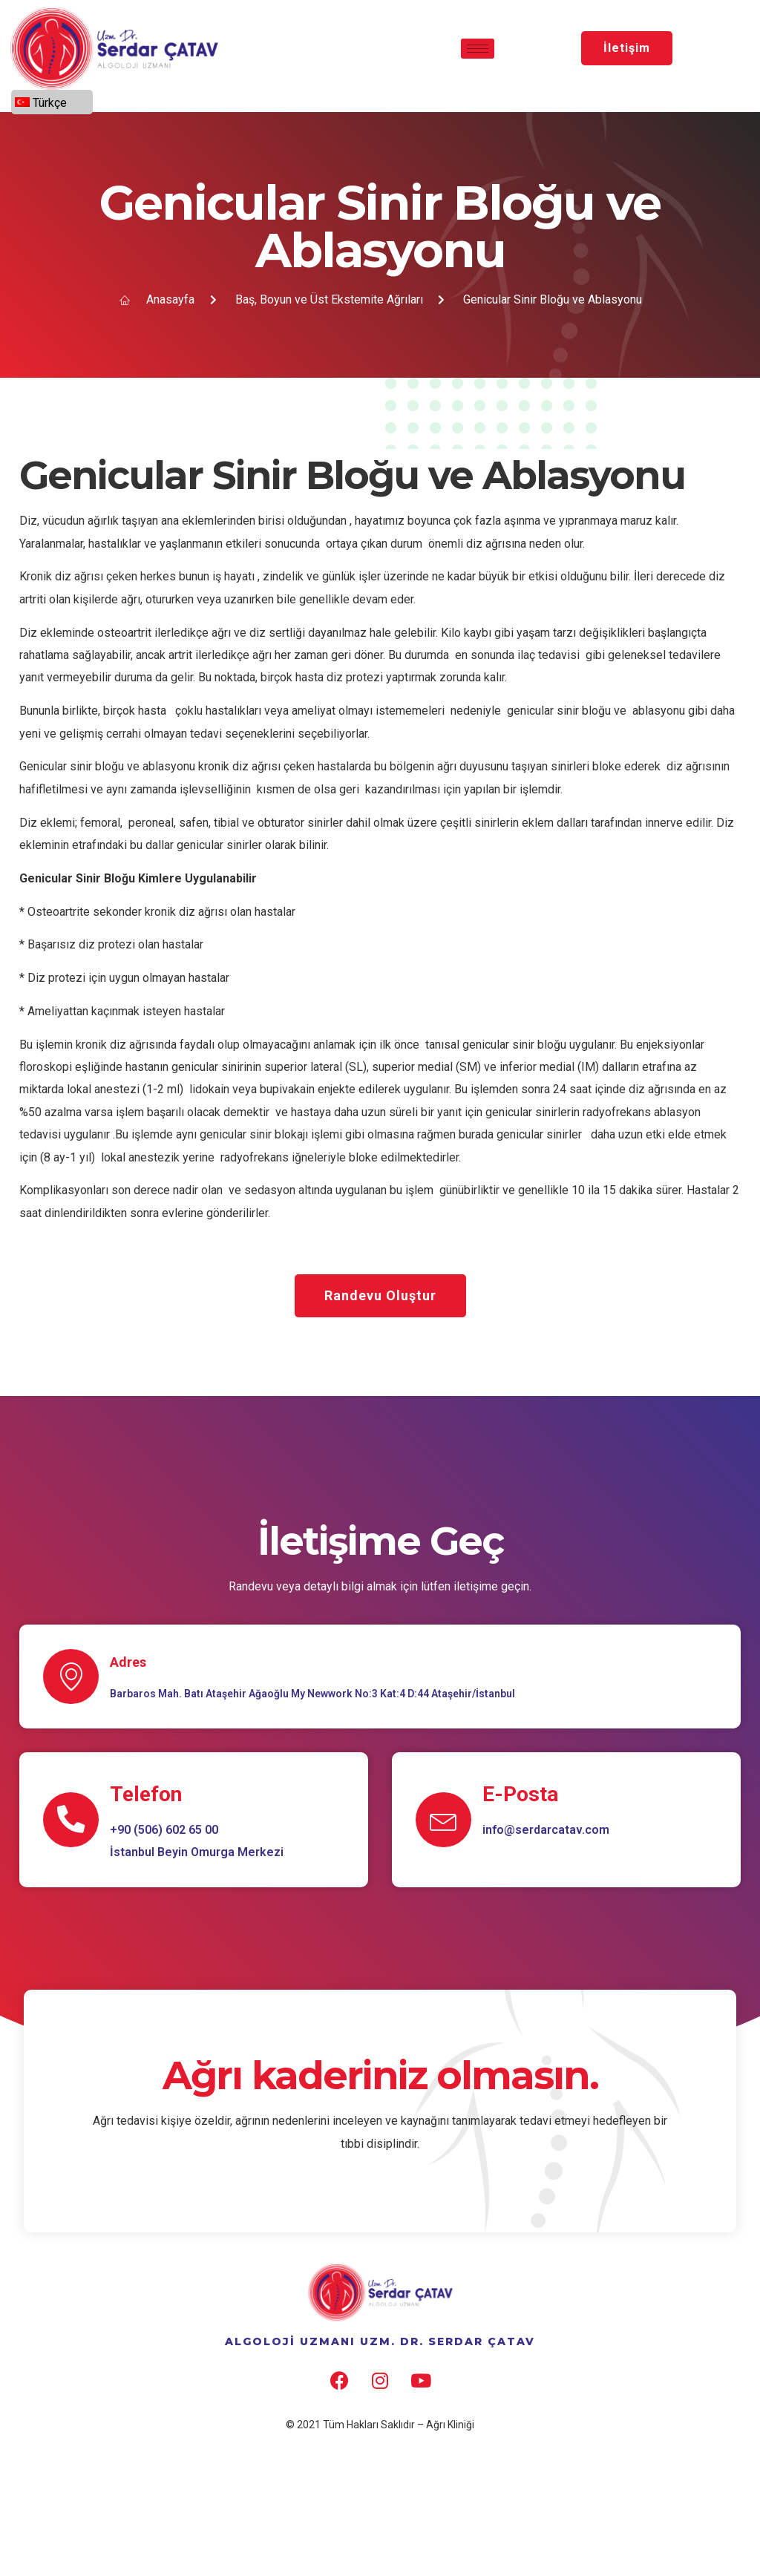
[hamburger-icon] (477, 49)
